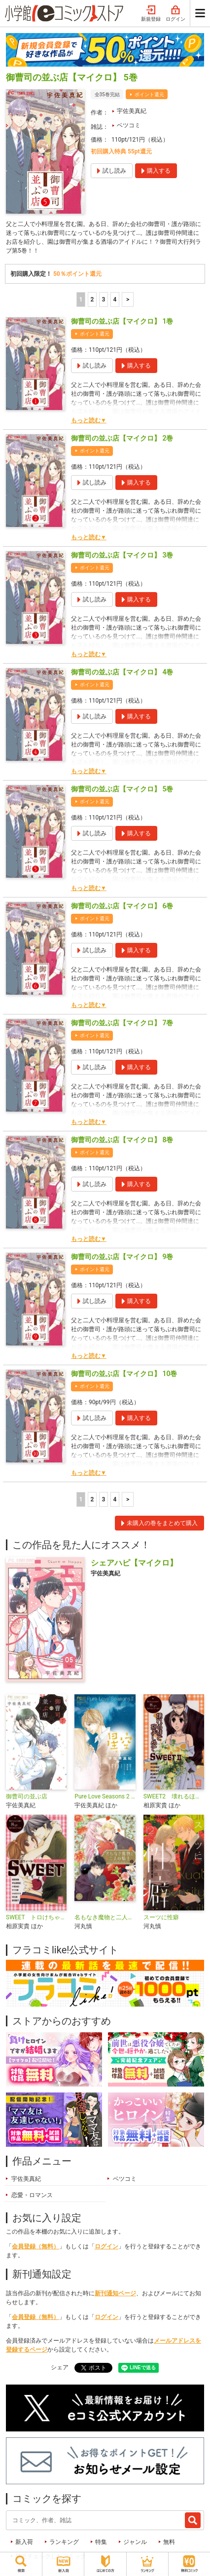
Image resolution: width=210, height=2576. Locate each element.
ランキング (64, 2542)
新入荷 (24, 2542)
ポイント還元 (149, 94)
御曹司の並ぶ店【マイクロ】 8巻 (122, 1140)
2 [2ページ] (92, 299)
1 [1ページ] (80, 299)
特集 (101, 2542)
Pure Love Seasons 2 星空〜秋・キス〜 (104, 1796)
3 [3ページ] (103, 299)
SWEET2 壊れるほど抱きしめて (173, 1796)
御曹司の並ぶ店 (26, 1796)
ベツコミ (128, 125)
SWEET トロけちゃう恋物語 (36, 1917)
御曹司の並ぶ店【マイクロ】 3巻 (122, 555)
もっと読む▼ (88, 420)
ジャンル (135, 2542)
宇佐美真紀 (131, 111)
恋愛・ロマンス (32, 2195)
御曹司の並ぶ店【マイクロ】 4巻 (122, 672)
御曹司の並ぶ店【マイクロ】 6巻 (122, 906)
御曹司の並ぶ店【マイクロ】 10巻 (124, 1374)
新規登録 (151, 13)
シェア (60, 2367)
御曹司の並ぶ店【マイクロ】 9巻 (122, 1257)
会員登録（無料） (35, 2246)
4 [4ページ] (114, 299)
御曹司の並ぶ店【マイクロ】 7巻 (122, 1023)
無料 (169, 2542)
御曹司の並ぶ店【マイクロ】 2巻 (122, 438)
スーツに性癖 (161, 1917)
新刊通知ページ (115, 2293)
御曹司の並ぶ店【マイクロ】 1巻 (122, 321)
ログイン (175, 13)
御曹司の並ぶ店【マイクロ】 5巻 (122, 789)
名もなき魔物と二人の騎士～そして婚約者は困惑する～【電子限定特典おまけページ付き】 (104, 1917)
